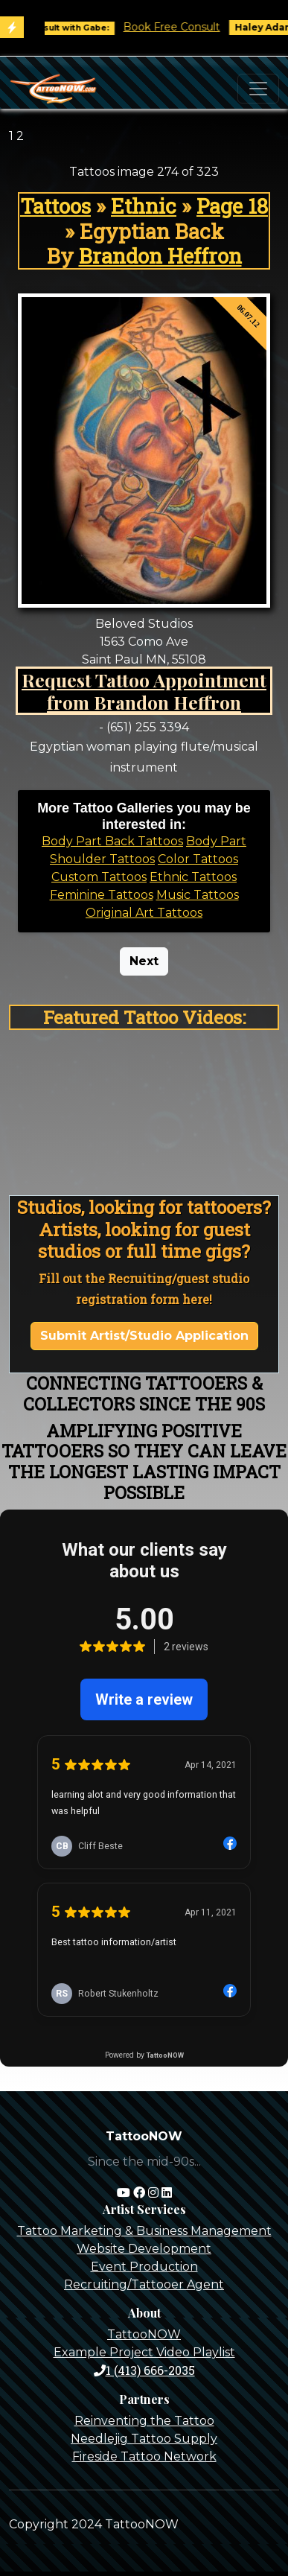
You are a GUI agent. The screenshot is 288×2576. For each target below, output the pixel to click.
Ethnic (143, 206)
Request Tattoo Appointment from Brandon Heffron (144, 690)
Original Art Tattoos (144, 913)
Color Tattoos (198, 859)
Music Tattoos (197, 895)
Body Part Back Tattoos (112, 841)
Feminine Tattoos (101, 895)
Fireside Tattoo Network (144, 2456)
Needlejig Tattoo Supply (144, 2439)
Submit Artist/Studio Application (144, 1336)
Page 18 (232, 206)
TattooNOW (144, 2334)
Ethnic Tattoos (193, 877)
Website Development (144, 2249)
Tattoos (55, 206)
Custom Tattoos (99, 877)
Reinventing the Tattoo (144, 2421)
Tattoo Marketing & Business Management (144, 2231)
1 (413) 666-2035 (144, 2370)
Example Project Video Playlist (144, 2352)
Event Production (144, 2266)
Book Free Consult (180, 27)
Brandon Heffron (160, 256)
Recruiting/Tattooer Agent (144, 2284)
